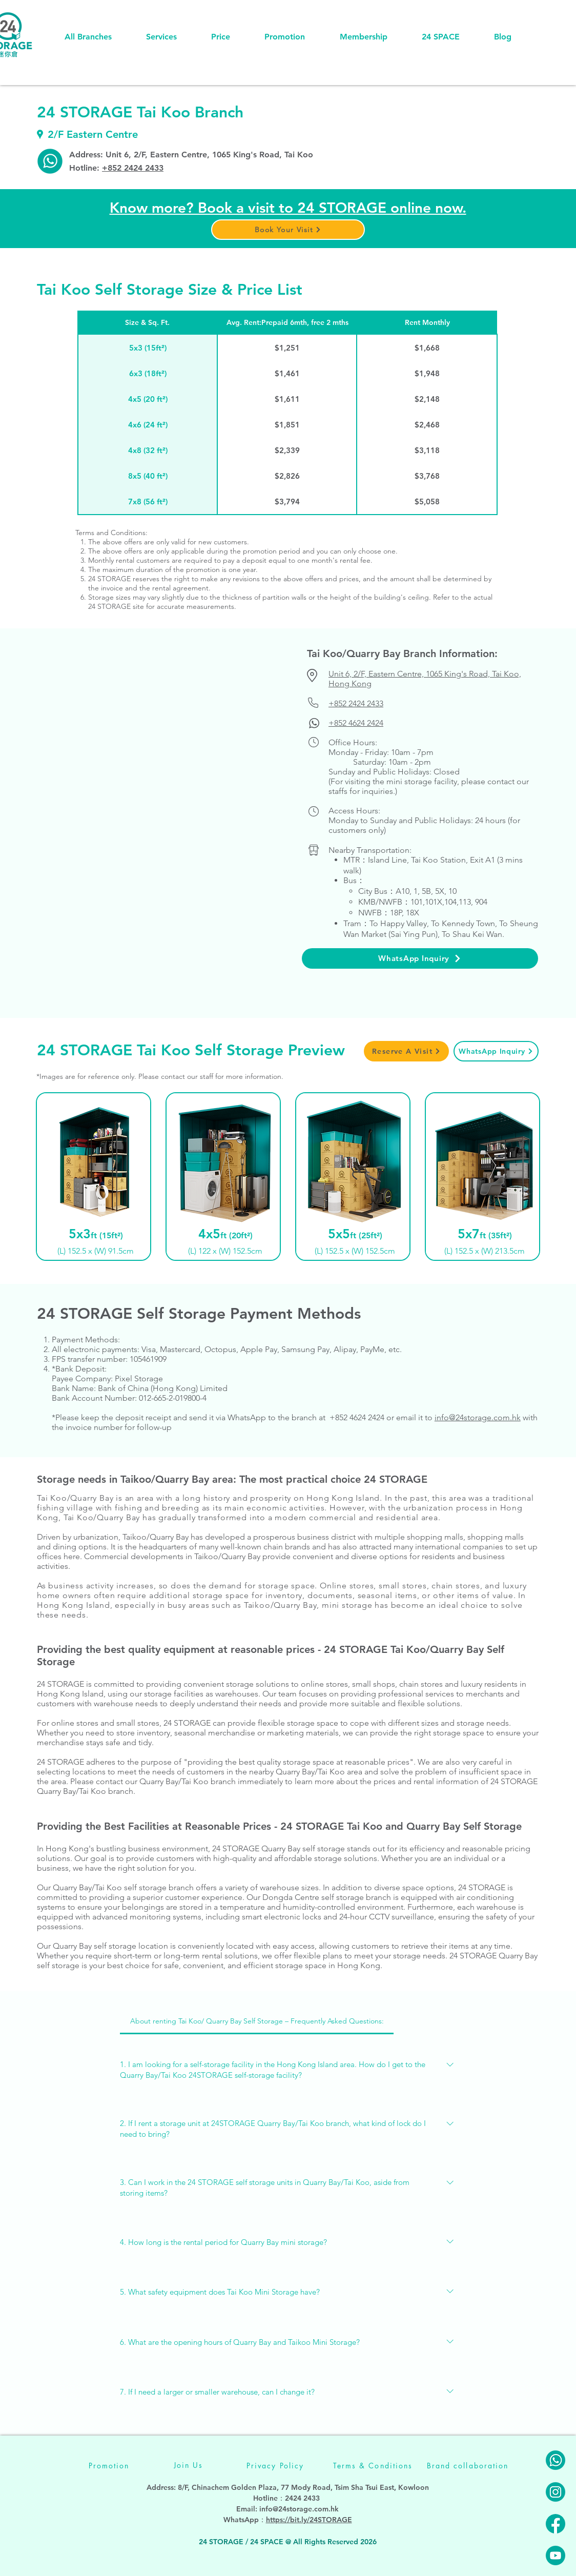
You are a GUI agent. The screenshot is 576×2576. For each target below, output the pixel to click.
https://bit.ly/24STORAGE (309, 2519)
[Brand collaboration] (467, 2465)
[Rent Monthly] (427, 322)
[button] (288, 229)
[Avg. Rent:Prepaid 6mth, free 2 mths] (287, 322)
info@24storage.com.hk (299, 2508)
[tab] (257, 2021)
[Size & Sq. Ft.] (147, 322)
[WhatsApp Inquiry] (420, 958)
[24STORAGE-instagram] (555, 2492)
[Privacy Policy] (275, 2465)
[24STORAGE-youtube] (555, 2555)
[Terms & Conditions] (373, 2465)
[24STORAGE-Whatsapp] (555, 2460)
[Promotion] (109, 2465)
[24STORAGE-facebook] (555, 2523)
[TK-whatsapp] (50, 161)
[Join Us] (188, 2465)
